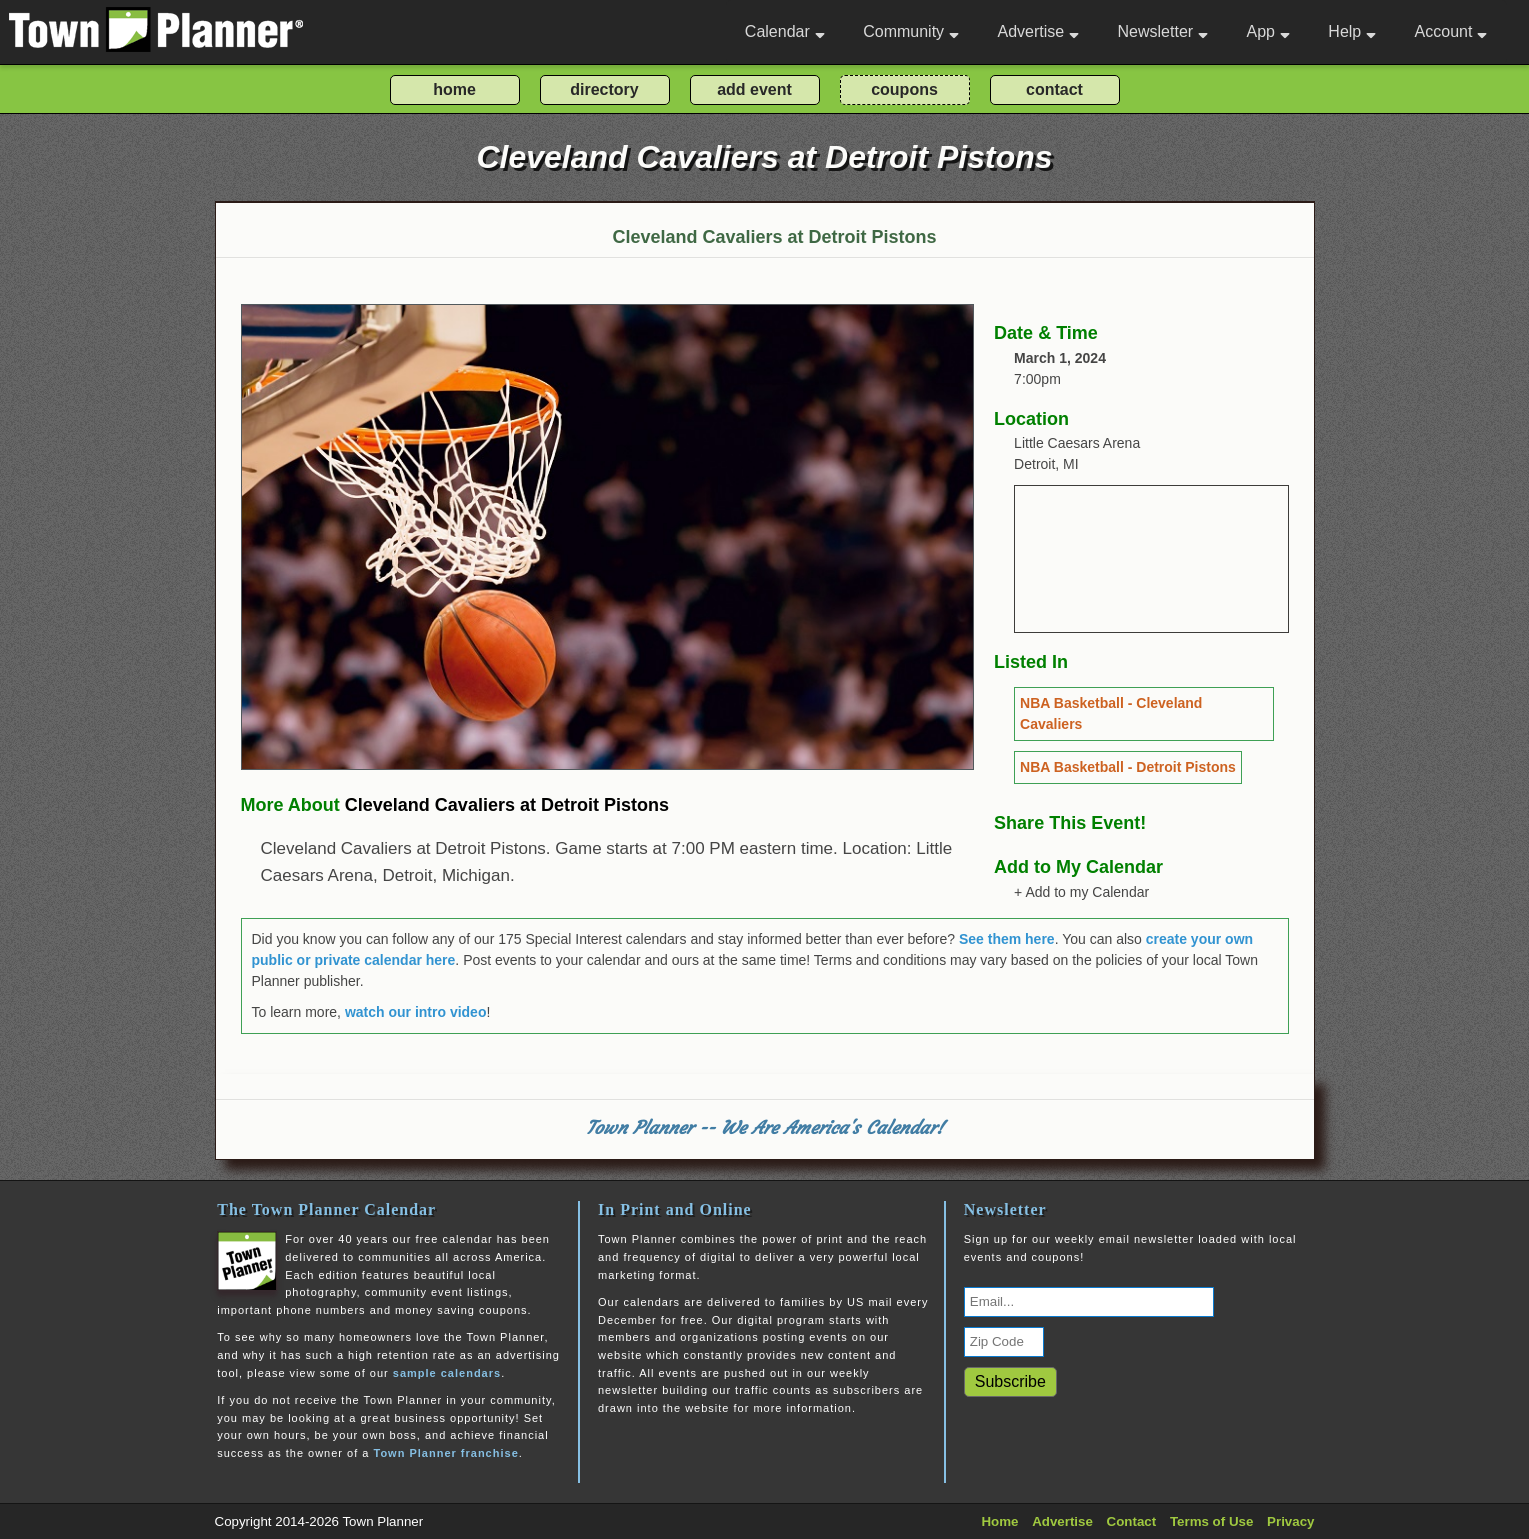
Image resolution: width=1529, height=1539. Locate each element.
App (1267, 31)
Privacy (1290, 1521)
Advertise (1038, 31)
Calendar (785, 31)
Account (1451, 31)
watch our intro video (416, 1012)
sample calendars (447, 1373)
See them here (1007, 939)
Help (1352, 31)
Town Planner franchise (445, 1453)
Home (999, 1521)
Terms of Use (1211, 1521)
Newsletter (1163, 31)
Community (911, 31)
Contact (1132, 1521)
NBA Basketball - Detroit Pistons (1128, 767)
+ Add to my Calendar (1081, 892)
